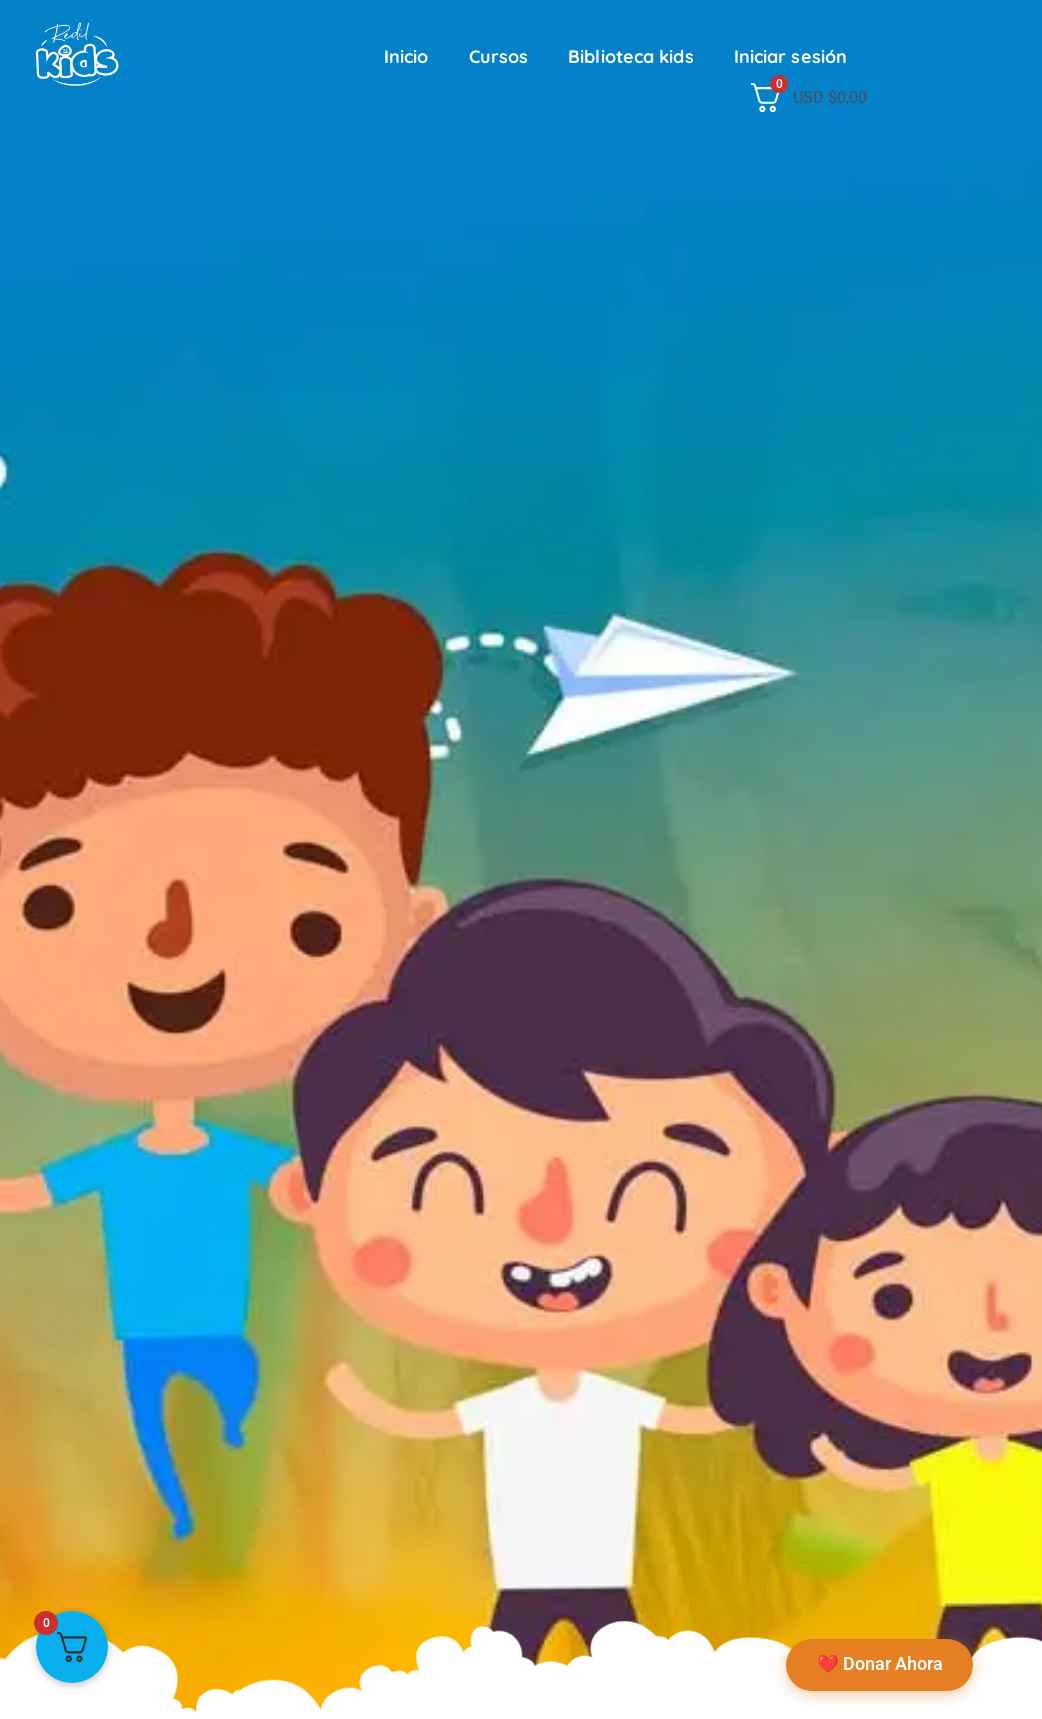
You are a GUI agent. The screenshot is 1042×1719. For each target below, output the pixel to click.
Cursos (499, 56)
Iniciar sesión (790, 56)
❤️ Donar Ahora (877, 1661)
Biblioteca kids (631, 56)
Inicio (406, 56)
